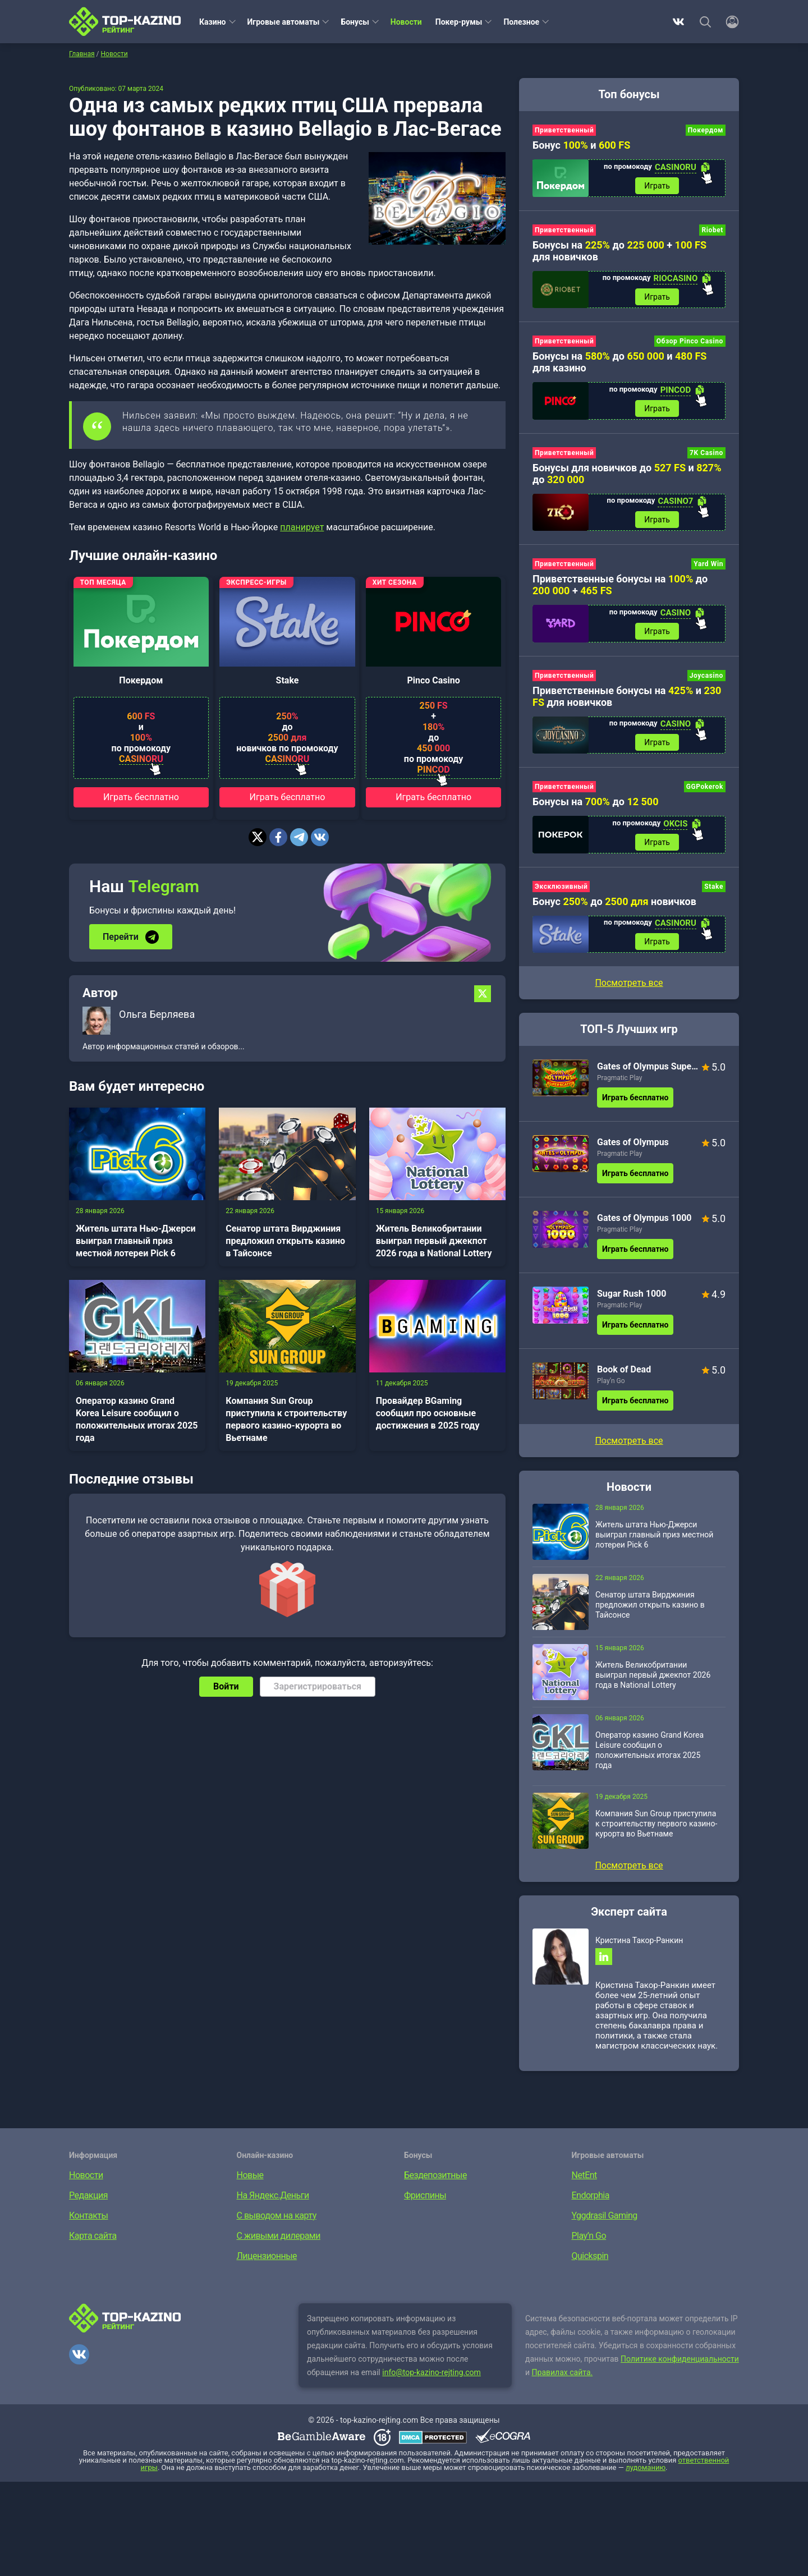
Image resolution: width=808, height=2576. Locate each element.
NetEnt (584, 2175)
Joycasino (706, 675)
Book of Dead (624, 1369)
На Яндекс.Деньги (273, 2195)
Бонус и (581, 145)
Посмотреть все (629, 982)
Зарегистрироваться (317, 1686)
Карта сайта (93, 2235)
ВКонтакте (678, 22)
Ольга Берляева (157, 1014)
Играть (657, 185)
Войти (226, 1686)
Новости (406, 21)
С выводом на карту (276, 2215)
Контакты (88, 2215)
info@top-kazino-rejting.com (431, 2372)
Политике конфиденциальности (680, 2358)
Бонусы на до (595, 801)
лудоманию (645, 2467)
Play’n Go (611, 1381)
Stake (287, 680)
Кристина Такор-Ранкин (639, 1940)
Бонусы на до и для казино (619, 362)
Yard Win (708, 564)
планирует (302, 527)
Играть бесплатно (141, 797)
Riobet (712, 230)
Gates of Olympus (633, 1142)
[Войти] (729, 22)
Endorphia (590, 2195)
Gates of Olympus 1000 (644, 1218)
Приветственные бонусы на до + (620, 584)
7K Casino (706, 453)
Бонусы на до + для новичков (619, 251)
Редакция (88, 2195)
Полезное (521, 21)
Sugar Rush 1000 (631, 1293)
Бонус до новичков (614, 901)
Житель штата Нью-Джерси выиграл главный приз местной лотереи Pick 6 (136, 1241)
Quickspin (590, 2256)
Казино (212, 21)
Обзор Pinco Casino (689, 341)
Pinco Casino (433, 680)
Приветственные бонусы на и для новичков (626, 696)
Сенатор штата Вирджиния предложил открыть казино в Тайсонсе (285, 1241)
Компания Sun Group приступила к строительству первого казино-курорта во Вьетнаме (286, 1419)
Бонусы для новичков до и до (627, 473)
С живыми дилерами (278, 2235)
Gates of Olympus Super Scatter (648, 1066)
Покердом (141, 680)
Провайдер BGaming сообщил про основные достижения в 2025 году (428, 1413)
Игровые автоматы (283, 21)
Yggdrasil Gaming (604, 2215)
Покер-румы (459, 21)
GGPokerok (704, 787)
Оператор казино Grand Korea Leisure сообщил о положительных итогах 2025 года (137, 1419)
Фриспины (425, 2195)
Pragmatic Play (619, 1078)
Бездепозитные (435, 2175)
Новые (250, 2175)
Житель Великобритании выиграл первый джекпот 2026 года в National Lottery (434, 1241)
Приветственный (564, 130)
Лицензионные (267, 2256)
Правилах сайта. (562, 2372)
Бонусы (355, 21)
